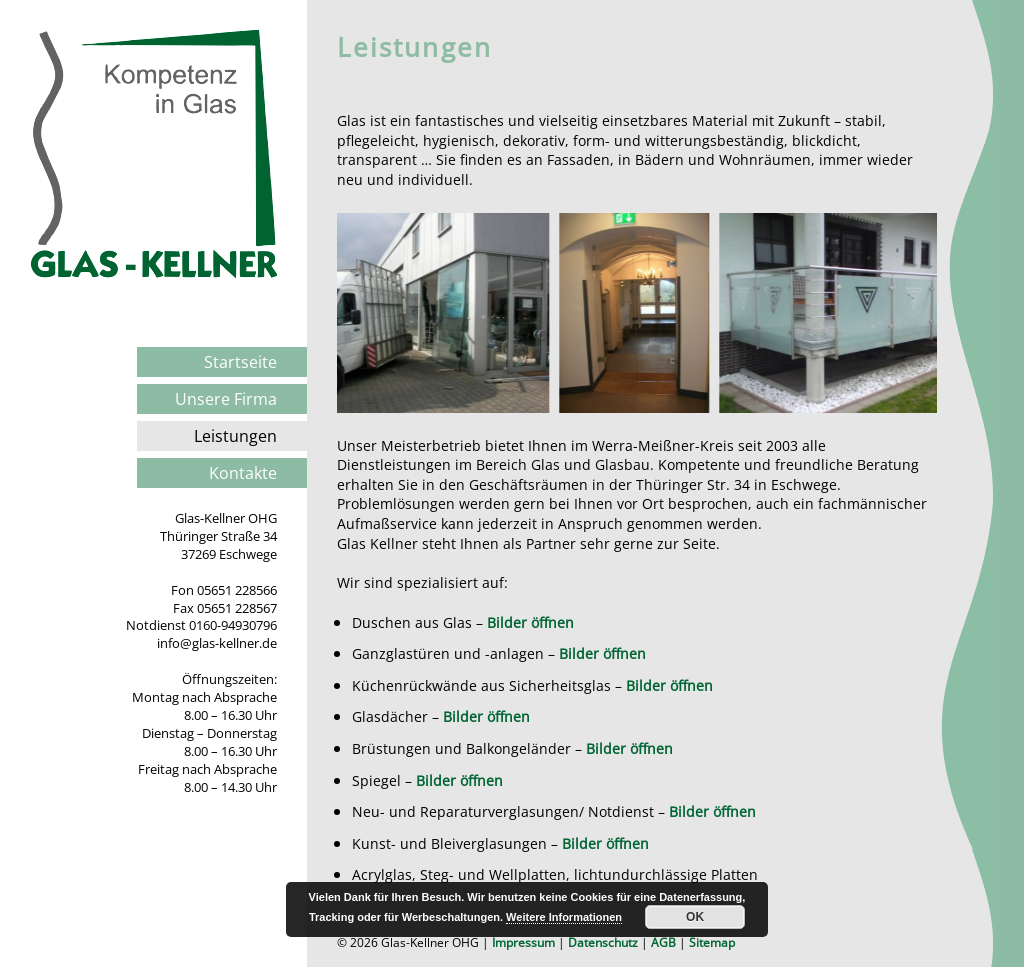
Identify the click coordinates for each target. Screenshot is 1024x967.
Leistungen (235, 436)
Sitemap (712, 942)
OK (695, 917)
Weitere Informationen (564, 917)
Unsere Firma (226, 399)
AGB (663, 942)
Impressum (523, 942)
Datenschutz (603, 942)
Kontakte (243, 473)
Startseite (240, 362)
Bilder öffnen (530, 622)
